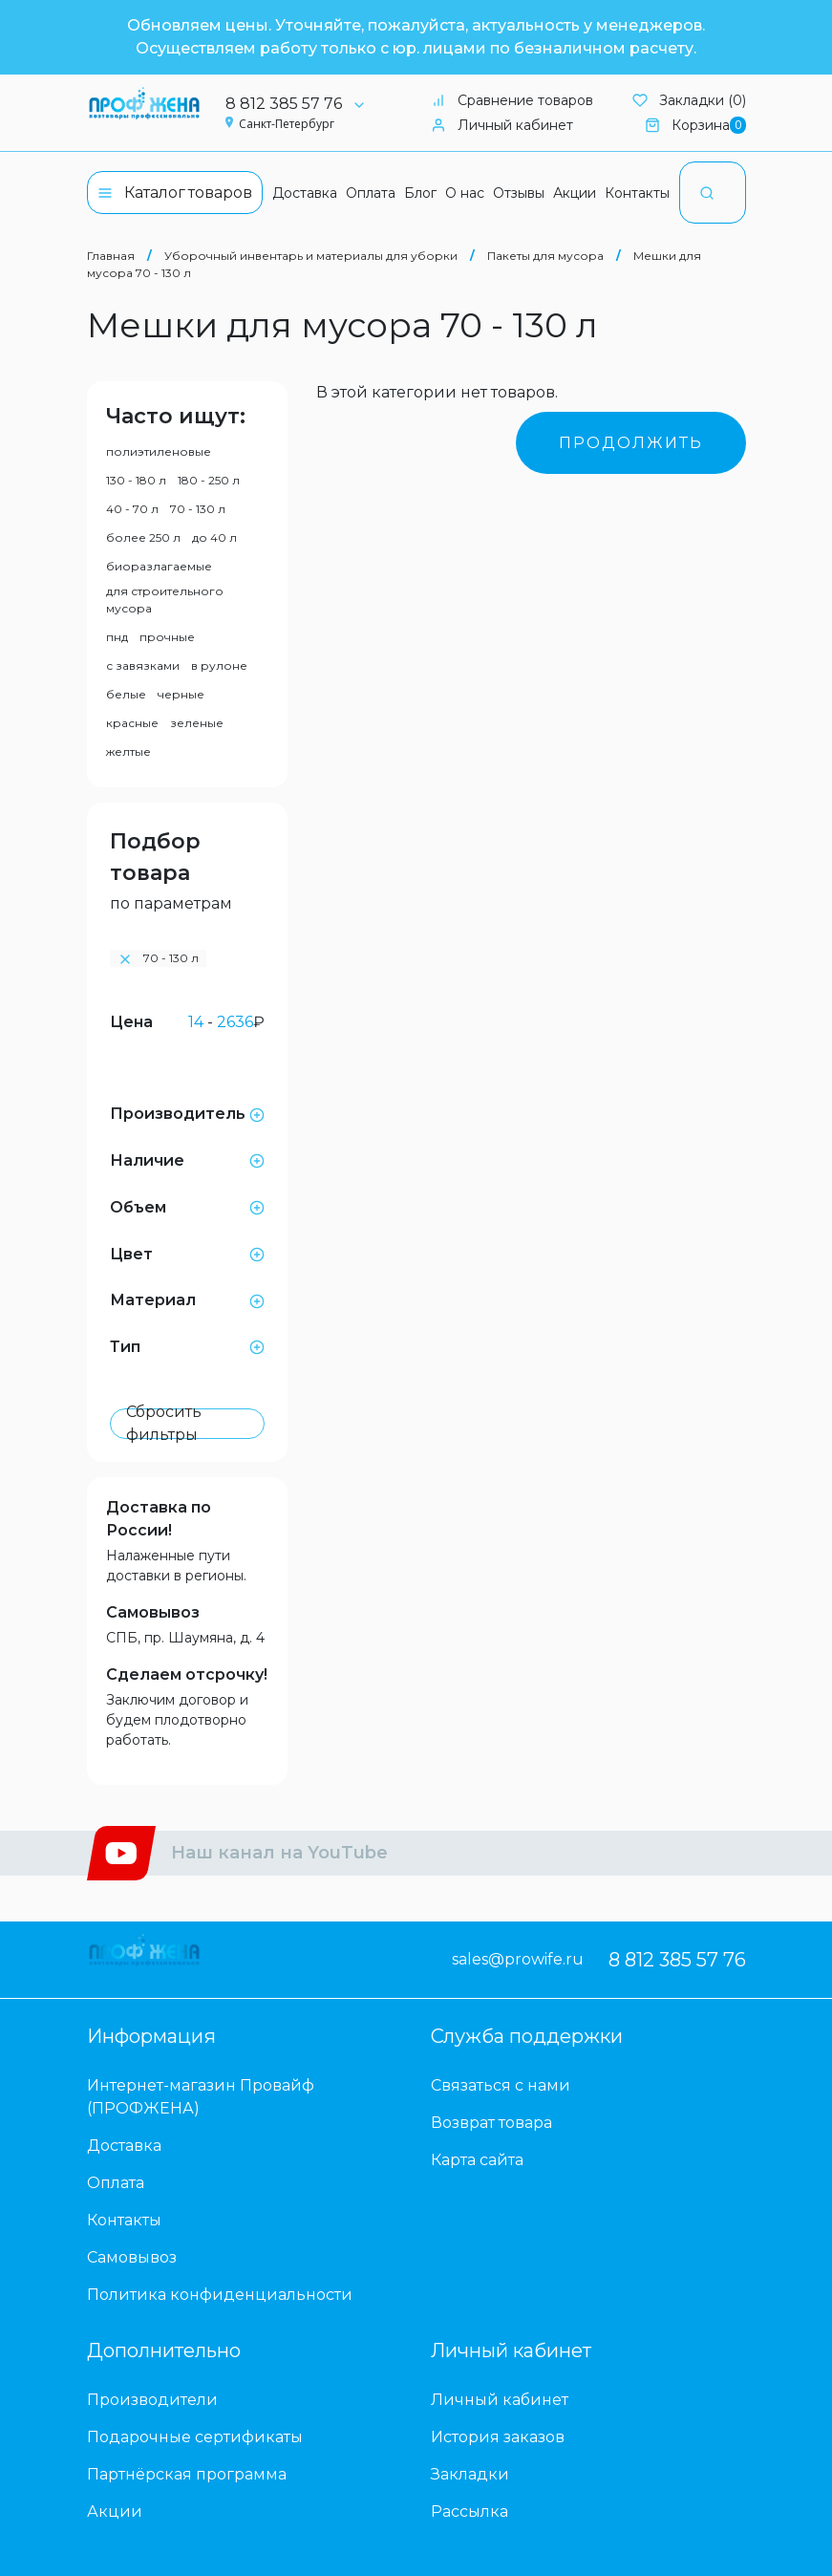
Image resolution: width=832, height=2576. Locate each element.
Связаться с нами (500, 2085)
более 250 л (143, 537)
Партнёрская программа (187, 2474)
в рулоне (219, 665)
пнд (117, 637)
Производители (152, 2400)
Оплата (370, 193)
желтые (128, 751)
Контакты (637, 193)
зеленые (197, 723)
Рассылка (469, 2511)
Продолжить (631, 443)
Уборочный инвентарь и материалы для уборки (311, 255)
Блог (420, 193)
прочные (167, 637)
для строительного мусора (165, 599)
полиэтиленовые (158, 451)
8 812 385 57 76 (301, 104)
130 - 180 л (136, 480)
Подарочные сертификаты (195, 2437)
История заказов (498, 2437)
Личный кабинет (502, 125)
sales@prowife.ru (518, 1959)
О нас (464, 193)
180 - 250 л (209, 480)
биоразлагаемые (159, 566)
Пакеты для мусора (545, 255)
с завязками (143, 665)
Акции (574, 193)
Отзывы (518, 193)
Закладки (470, 2474)
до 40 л (214, 537)
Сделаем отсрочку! (186, 1674)
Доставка (304, 193)
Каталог (174, 193)
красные (132, 723)
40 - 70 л (132, 509)
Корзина (695, 126)
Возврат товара (491, 2123)
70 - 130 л (197, 509)
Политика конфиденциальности (219, 2295)
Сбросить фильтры (164, 1423)
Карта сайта (477, 2160)
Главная (111, 255)
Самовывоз (153, 1612)
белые (126, 694)
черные (181, 694)
